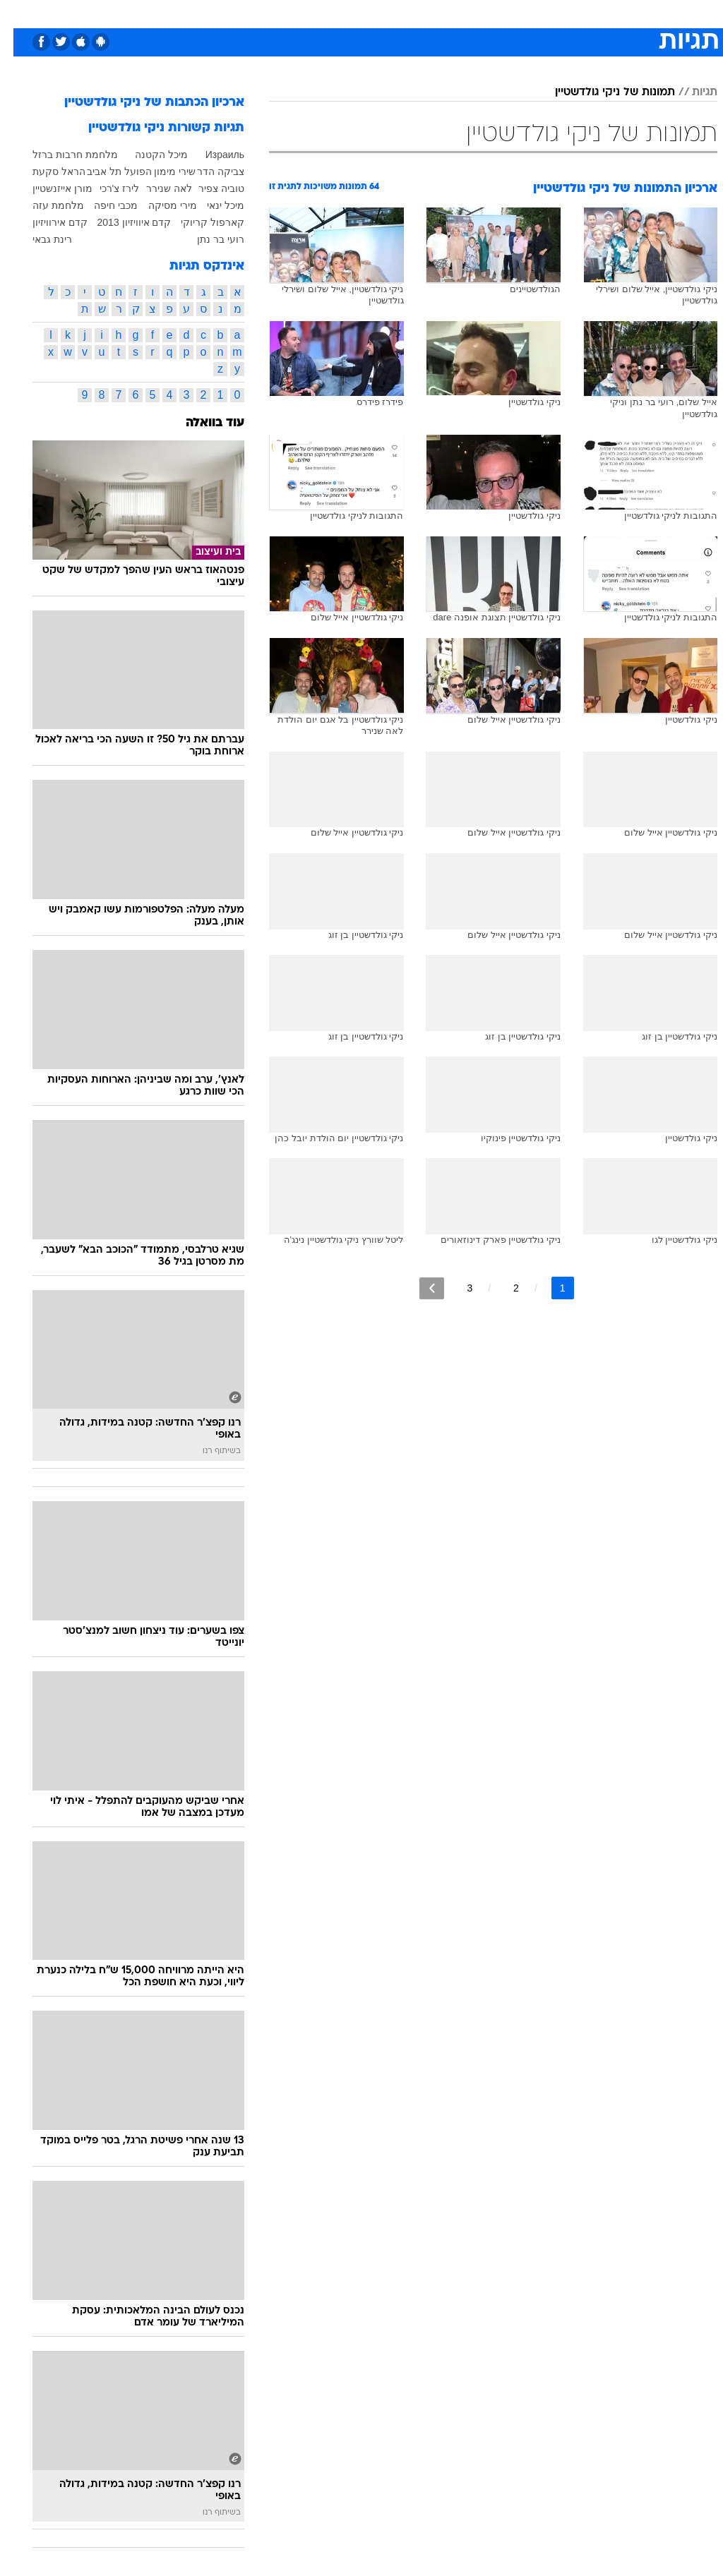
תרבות (500, 13)
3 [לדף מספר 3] (456, 1288)
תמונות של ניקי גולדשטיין (602, 92)
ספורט (543, 13)
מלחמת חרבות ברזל (61, 154)
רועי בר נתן (207, 239)
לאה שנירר (156, 188)
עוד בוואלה (201, 423)
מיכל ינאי (212, 205)
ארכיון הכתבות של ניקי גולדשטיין (141, 103)
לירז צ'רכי (106, 188)
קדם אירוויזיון (46, 222)
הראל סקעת (45, 171)
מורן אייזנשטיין (49, 188)
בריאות (346, 13)
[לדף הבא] (418, 1288)
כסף (422, 13)
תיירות (302, 13)
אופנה (205, 13)
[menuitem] (534, 13)
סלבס (459, 13)
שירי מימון (161, 171)
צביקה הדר (207, 171)
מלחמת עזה (45, 205)
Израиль (211, 154)
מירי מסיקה (159, 205)
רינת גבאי (39, 239)
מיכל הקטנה (147, 154)
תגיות (691, 92)
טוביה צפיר (208, 188)
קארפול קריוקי (199, 222)
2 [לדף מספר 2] (503, 1288)
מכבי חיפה (102, 205)
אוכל (387, 13)
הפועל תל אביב (105, 171)
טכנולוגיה (253, 13)
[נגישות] (19, 13)
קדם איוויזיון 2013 (121, 222)
